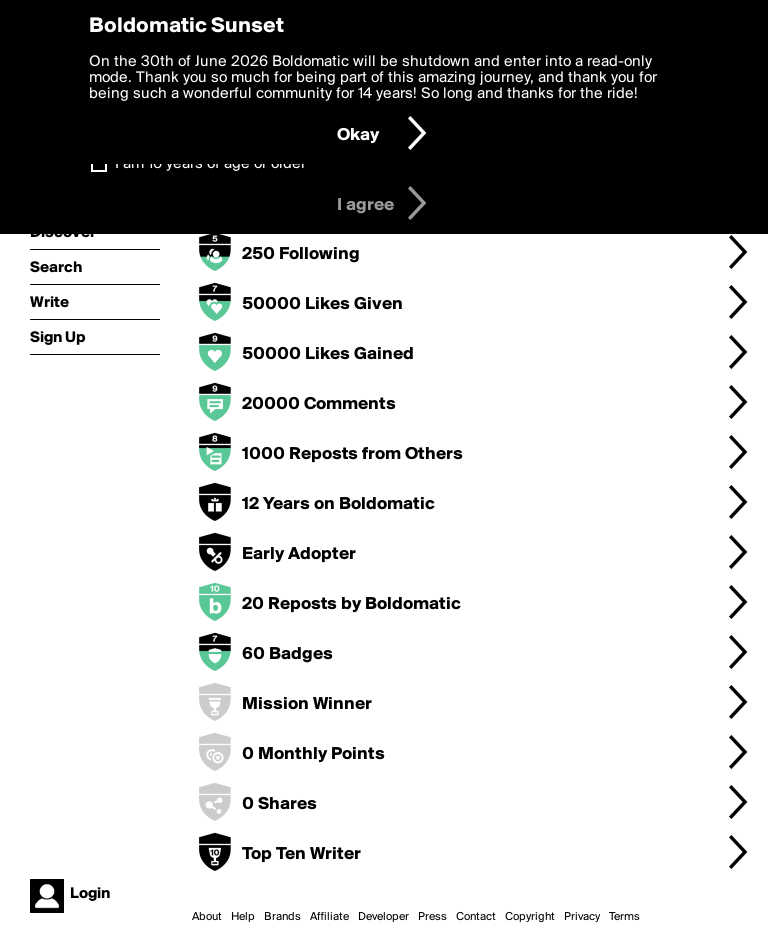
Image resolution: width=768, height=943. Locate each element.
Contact (476, 917)
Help (243, 917)
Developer (383, 917)
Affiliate (329, 917)
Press (432, 917)
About (207, 917)
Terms (624, 917)
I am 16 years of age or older (210, 164)
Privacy (582, 917)
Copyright (530, 917)
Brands (282, 917)
